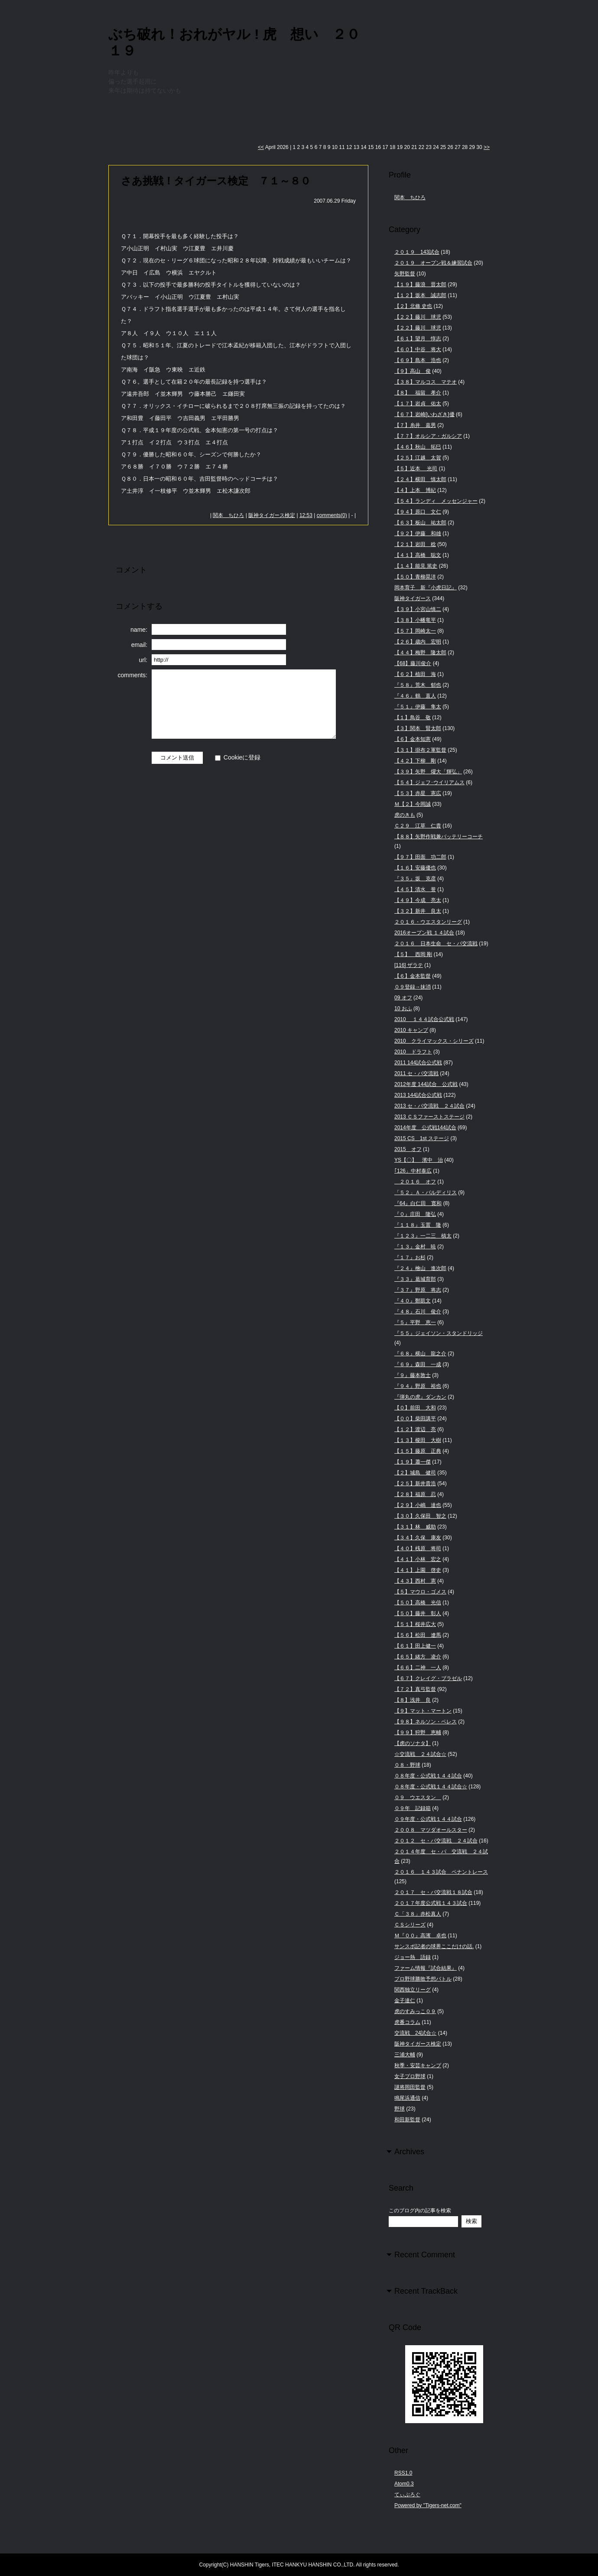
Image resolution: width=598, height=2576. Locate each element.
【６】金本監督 (412, 976)
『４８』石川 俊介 (417, 1312)
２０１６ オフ (415, 1182)
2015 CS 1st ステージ (421, 1138)
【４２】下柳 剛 (415, 761)
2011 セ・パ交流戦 (416, 1073)
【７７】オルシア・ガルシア (428, 436)
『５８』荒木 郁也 (417, 685)
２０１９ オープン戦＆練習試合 (433, 263)
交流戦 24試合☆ (415, 2033)
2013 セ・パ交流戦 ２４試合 (429, 1106)
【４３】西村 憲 (415, 1581)
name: (138, 629)
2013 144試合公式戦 (418, 1095)
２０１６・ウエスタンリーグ (428, 922)
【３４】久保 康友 (417, 1538)
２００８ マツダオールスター (430, 1830)
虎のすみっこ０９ (415, 2011)
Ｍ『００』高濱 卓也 (420, 1936)
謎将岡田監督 (410, 2087)
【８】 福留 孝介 (417, 393)
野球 (399, 2109)
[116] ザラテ (408, 965)
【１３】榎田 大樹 (417, 1440)
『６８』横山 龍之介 (420, 1354)
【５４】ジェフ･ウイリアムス (429, 782)
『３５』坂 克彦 (415, 879)
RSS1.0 (403, 2473)
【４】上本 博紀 (415, 490)
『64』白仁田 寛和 (418, 1203)
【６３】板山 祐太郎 (420, 523)
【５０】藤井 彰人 (417, 1613)
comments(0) (332, 515)
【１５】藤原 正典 (417, 1451)
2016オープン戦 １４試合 (424, 933)
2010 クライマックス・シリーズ (434, 1041)
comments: (132, 675)
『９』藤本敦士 (412, 1375)
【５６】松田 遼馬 (417, 1635)
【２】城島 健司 (415, 1473)
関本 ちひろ (228, 515)
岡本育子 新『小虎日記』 (425, 588)
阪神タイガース (412, 598)
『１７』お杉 (410, 1257)
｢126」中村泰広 (413, 1171)
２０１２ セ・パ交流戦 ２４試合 (436, 1841)
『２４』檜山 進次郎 (420, 1268)
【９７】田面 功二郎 (420, 857)
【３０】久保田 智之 (420, 1516)
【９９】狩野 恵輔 (417, 1732)
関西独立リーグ (412, 1990)
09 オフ (403, 998)
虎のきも (404, 815)
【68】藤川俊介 (412, 663)
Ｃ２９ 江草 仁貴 (417, 826)
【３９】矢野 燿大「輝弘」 (428, 772)
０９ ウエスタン (417, 1797)
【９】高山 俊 (412, 371)
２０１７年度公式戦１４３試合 (430, 1903)
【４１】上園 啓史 (417, 1570)
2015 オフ (408, 1149)
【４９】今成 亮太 (417, 900)
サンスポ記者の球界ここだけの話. (434, 1946)
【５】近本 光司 (415, 468)
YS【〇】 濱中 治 (418, 1160)
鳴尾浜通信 (407, 2098)
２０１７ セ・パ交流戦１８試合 (433, 1892)
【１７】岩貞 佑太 (417, 404)
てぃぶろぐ (407, 2495)
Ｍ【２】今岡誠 (412, 804)
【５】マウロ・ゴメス (420, 1592)
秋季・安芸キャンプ (417, 2065)
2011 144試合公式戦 (418, 1063)
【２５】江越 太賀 (417, 458)
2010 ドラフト (413, 1052)
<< (261, 147)
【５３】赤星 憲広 (417, 793)
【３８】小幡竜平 (415, 620)
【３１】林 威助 (415, 1527)
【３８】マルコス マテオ (425, 382)
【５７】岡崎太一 (415, 631)
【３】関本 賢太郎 (417, 728)
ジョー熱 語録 (412, 1957)
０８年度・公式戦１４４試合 (428, 1776)
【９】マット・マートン (423, 1711)
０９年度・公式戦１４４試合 (428, 1819)
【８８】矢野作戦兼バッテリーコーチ (438, 837)
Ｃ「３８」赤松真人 (417, 1914)
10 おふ (403, 1008)
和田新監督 (407, 2120)
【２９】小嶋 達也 (417, 1505)
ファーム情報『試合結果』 (425, 1968)
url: (143, 659)
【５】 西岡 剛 (413, 954)
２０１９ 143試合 (416, 252)
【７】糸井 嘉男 (415, 425)
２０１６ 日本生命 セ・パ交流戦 (436, 944)
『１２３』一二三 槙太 (423, 1236)
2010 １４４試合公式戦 (424, 1019)
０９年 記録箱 (412, 1808)
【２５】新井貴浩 (415, 1483)
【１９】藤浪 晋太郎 (420, 284)
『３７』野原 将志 (417, 1290)
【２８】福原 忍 (415, 1494)
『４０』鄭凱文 (412, 1301)
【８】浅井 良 (412, 1700)
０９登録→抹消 (412, 987)
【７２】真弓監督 (415, 1689)
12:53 (305, 515)
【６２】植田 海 (415, 674)
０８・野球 (407, 1765)
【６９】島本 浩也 (417, 360)
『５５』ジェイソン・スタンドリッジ (438, 1333)
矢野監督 (404, 274)
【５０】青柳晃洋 (415, 577)
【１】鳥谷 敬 (412, 717)
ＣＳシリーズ (410, 1925)
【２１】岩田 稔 (415, 544)
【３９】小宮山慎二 (417, 609)
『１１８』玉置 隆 (417, 1225)
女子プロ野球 (410, 2076)
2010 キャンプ (411, 1030)
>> (487, 147)
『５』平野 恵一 (415, 1322)
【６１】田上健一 (415, 1646)
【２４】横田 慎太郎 (420, 479)
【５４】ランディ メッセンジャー (436, 501)
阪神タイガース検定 (271, 515)
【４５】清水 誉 (415, 889)
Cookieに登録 (242, 757)
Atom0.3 (404, 2484)
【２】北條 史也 (413, 306)
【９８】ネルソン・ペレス (425, 1722)
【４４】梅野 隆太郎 (420, 653)
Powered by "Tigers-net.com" (428, 2505)
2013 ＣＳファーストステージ (429, 1117)
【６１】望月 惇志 (417, 339)
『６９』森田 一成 (417, 1364)
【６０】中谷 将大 (417, 349)
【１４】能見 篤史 (415, 566)
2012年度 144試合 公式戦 (426, 1084)
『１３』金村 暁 (415, 1247)
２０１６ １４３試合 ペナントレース (441, 1872)
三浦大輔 (404, 2055)
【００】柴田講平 (415, 1419)
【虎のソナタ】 (412, 1743)
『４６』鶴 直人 (415, 696)
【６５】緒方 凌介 (417, 1657)
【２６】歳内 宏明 (417, 642)
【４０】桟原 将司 (417, 1548)
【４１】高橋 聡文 (417, 555)
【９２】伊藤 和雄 (417, 533)
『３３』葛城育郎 (415, 1279)
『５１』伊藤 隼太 (417, 707)
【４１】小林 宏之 (417, 1559)
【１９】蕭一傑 (412, 1462)
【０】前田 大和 (415, 1408)
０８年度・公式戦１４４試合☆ (430, 1787)
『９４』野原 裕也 (417, 1386)
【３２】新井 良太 (417, 911)
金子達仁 (404, 2000)
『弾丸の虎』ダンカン (420, 1397)
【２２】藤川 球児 (417, 317)
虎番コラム (407, 2022)
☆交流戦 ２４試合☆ (420, 1754)
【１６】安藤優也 (415, 868)
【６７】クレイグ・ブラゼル (428, 1678)
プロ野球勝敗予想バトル (423, 1979)
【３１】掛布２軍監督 (420, 750)
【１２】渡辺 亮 (415, 1429)
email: (139, 644)
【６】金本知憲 (412, 739)
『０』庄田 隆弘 (415, 1214)
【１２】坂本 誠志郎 (420, 295)
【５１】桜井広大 (415, 1624)
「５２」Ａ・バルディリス (425, 1192)
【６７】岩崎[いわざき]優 (424, 414)
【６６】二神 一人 (417, 1668)
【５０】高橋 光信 (417, 1603)
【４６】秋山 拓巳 (417, 447)
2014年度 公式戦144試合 (425, 1128)
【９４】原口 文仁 (417, 512)
